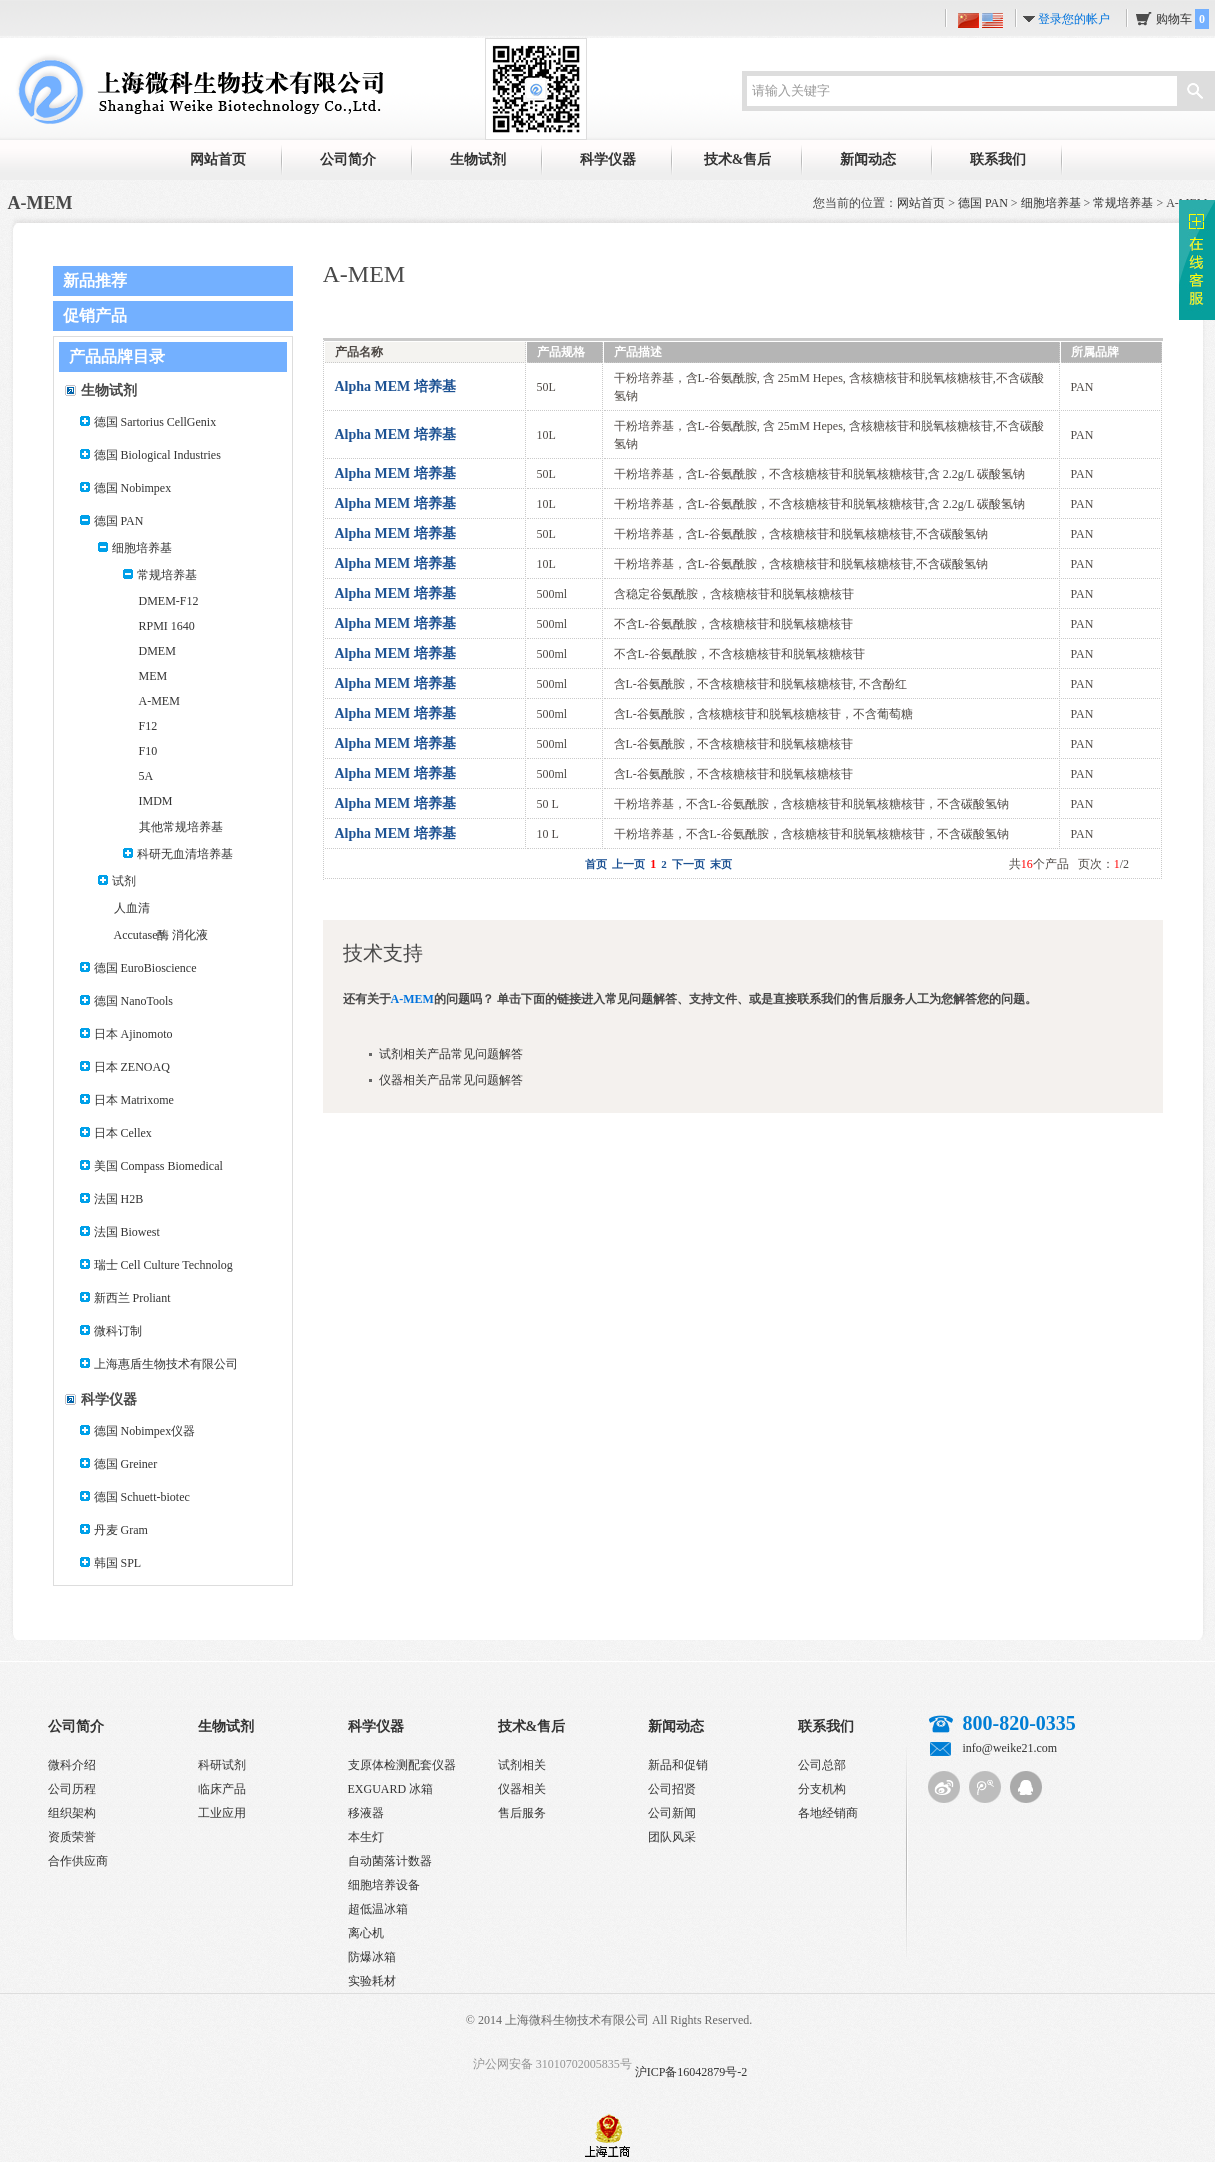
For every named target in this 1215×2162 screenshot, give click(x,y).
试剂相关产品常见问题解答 (451, 1054)
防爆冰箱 (372, 1957)
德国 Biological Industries (157, 455)
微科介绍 (72, 1765)
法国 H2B (119, 1199)
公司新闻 (672, 1813)
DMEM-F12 (169, 601)
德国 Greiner (126, 1464)
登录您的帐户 (1074, 19)
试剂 (124, 881)
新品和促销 (678, 1765)
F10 (148, 751)
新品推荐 (95, 280)
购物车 (1182, 19)
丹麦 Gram (121, 1530)
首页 (596, 864)
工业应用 (222, 1813)
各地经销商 (828, 1813)
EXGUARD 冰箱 (391, 1789)
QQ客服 (1026, 1787)
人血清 (132, 908)
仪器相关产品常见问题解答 (451, 1080)
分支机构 (822, 1789)
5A (146, 776)
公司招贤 (672, 1789)
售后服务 (522, 1813)
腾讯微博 (985, 1787)
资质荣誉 (72, 1837)
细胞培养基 (1051, 203)
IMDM (156, 801)
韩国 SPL (118, 1563)
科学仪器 (608, 159)
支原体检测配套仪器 (402, 1765)
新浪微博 (944, 1787)
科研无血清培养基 (185, 854)
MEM (153, 676)
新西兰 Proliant (132, 1298)
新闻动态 (868, 159)
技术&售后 (738, 159)
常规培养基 (1123, 203)
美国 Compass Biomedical (158, 1166)
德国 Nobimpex (133, 488)
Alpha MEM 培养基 (395, 386)
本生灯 (366, 1837)
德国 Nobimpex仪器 (145, 1431)
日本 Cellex (123, 1133)
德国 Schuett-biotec (142, 1497)
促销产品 (95, 315)
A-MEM (159, 701)
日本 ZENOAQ (132, 1067)
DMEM (157, 651)
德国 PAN (983, 203)
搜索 (1195, 93)
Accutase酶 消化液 (161, 935)
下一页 (688, 864)
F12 (148, 726)
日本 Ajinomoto (133, 1034)
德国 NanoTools (134, 1001)
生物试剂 (478, 159)
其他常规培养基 (181, 827)
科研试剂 (222, 1765)
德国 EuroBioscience (145, 968)
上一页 (628, 864)
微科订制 (118, 1331)
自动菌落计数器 (390, 1861)
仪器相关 (522, 1789)
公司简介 (348, 159)
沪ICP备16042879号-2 (691, 2072)
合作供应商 (78, 1861)
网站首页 (218, 159)
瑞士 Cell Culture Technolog (163, 1265)
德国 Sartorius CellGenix (155, 422)
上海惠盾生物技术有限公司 (166, 1364)
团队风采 (672, 1837)
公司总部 (822, 1765)
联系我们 (998, 159)
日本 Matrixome (134, 1100)
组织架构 (72, 1813)
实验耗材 (372, 1981)
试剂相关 (522, 1765)
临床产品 (222, 1789)
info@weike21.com (1010, 1748)
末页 (721, 864)
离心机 (366, 1933)
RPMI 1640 (167, 626)
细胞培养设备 (384, 1885)
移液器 (366, 1813)
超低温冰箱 (378, 1909)
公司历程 (72, 1789)
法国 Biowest (127, 1232)
